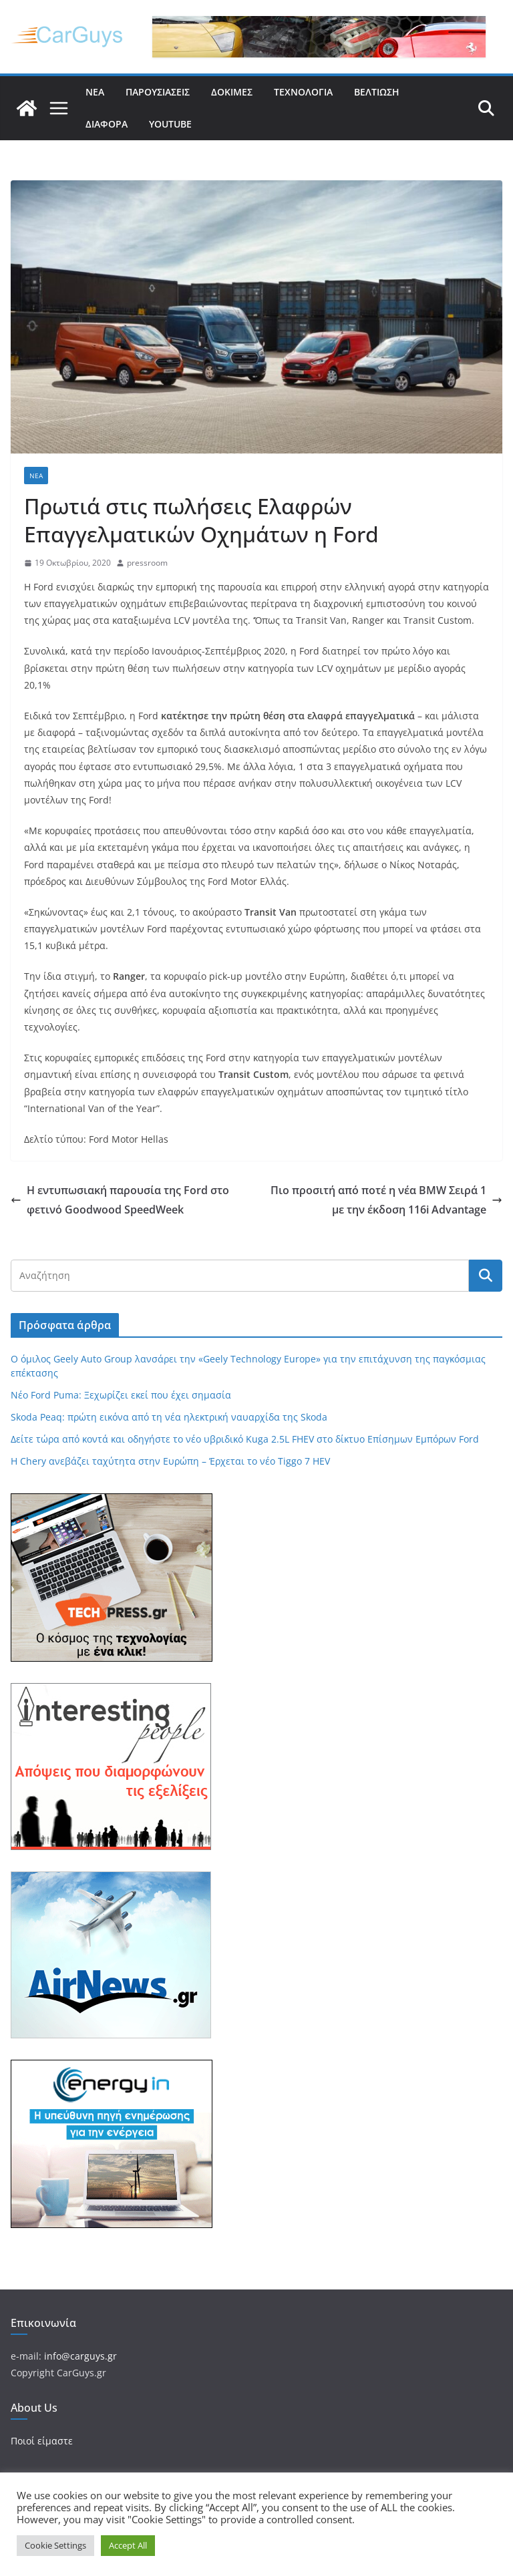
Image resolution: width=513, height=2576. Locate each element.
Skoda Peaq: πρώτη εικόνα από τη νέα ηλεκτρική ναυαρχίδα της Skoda (169, 1417)
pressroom (147, 562)
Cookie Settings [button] (55, 2545)
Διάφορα (107, 124)
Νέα (95, 91)
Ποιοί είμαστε (42, 2440)
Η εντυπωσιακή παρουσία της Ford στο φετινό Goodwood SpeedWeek (120, 1200)
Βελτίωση (376, 91)
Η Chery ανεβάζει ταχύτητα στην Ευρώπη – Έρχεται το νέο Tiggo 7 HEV (170, 1461)
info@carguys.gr (80, 2356)
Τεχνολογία (303, 91)
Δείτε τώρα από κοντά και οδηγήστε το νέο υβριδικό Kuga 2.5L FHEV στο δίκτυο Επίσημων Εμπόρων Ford (245, 1439)
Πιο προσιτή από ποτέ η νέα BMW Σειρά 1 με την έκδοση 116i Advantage (386, 1200)
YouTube (170, 124)
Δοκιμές (231, 91)
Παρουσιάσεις (158, 91)
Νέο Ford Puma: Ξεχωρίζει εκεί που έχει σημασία (121, 1395)
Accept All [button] (128, 2545)
